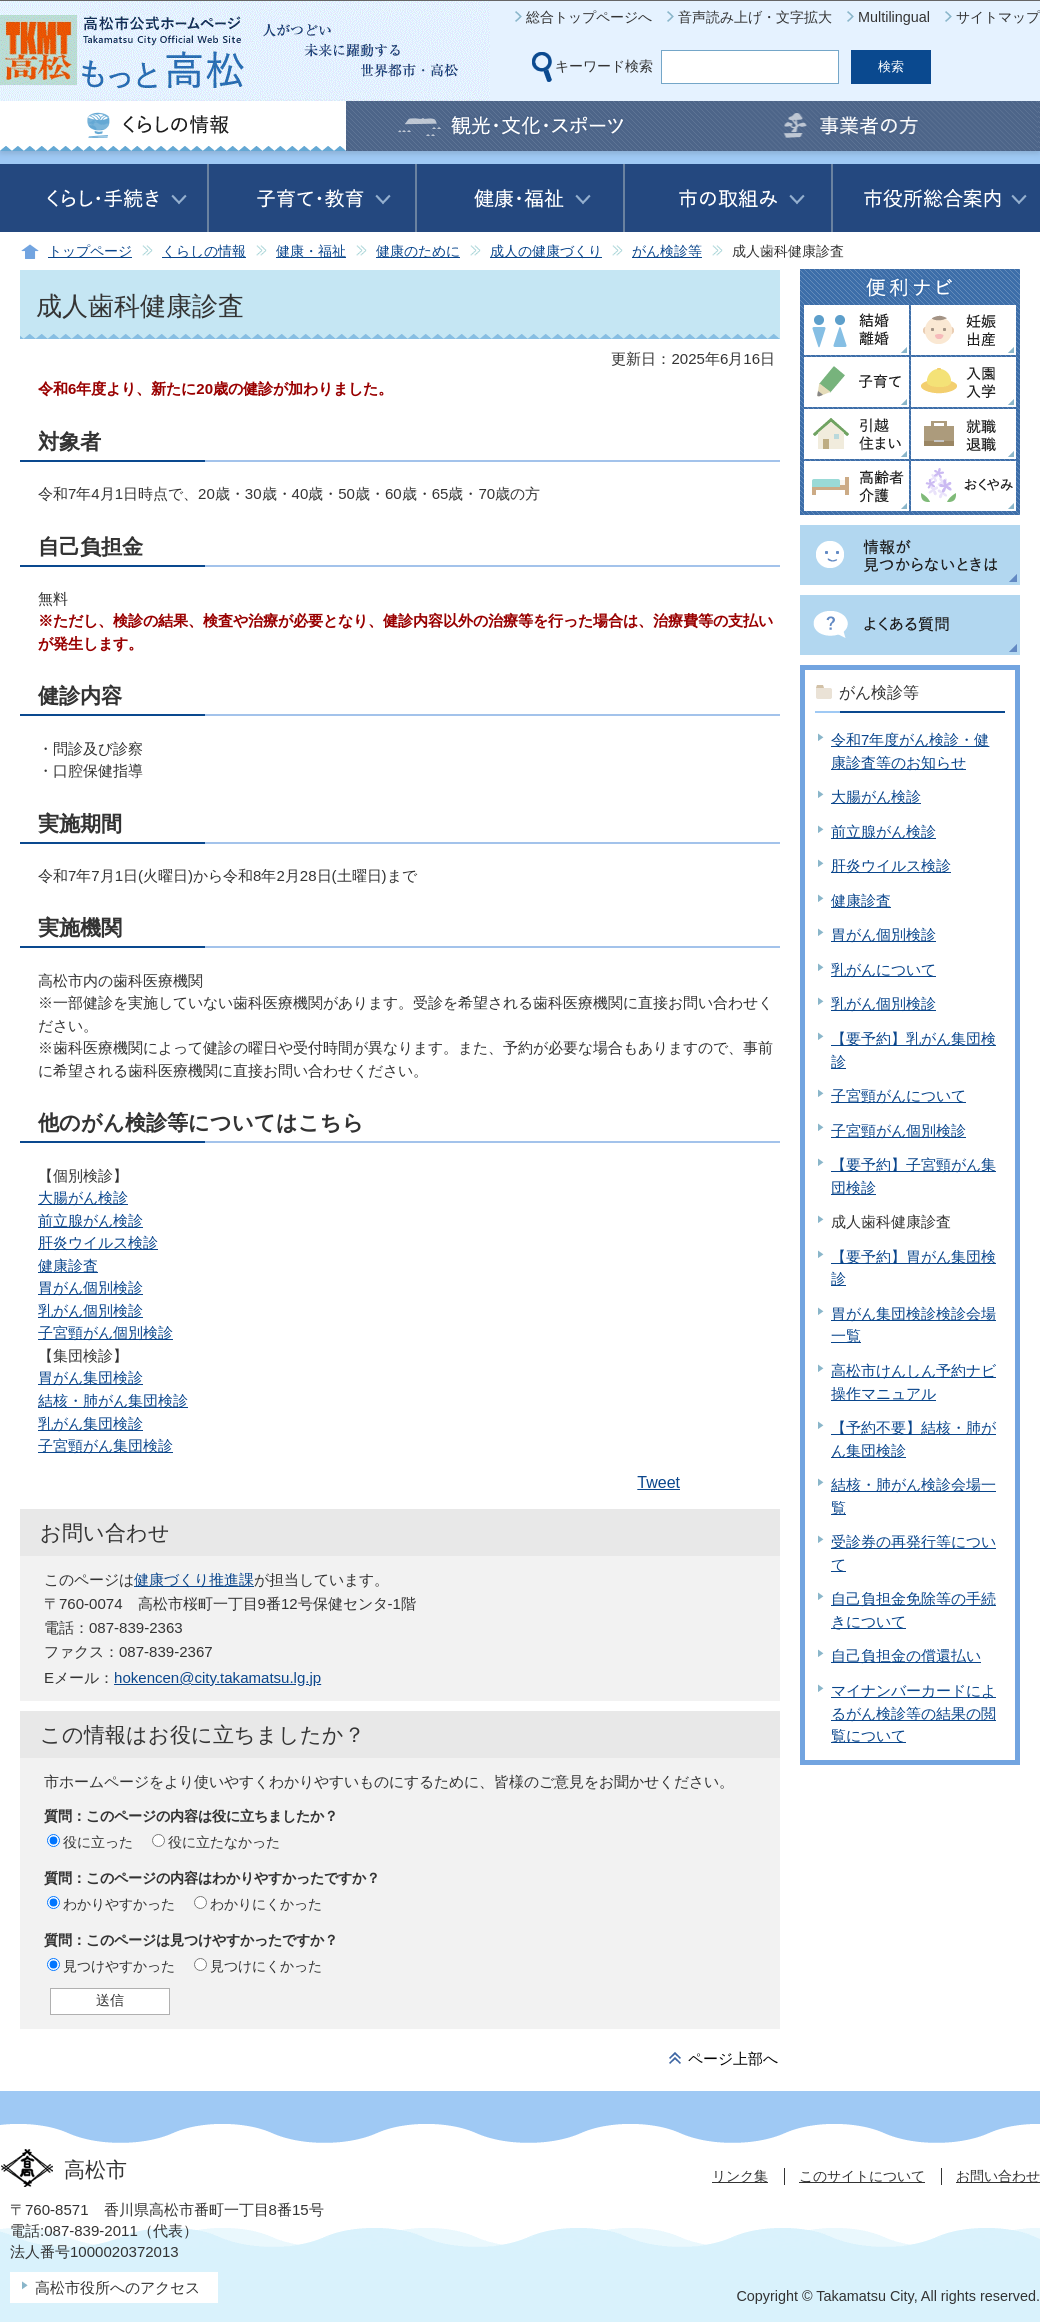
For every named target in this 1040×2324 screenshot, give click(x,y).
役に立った (98, 1842)
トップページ (90, 251)
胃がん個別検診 (90, 1287)
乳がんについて (883, 969)
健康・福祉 (311, 251)
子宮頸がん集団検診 (105, 1445)
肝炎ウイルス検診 (98, 1242)
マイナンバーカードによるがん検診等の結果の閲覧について (913, 1713)
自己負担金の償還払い (906, 1655)
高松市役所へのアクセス (117, 2287)
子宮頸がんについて (898, 1095)
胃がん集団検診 (90, 1377)
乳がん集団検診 (90, 1423)
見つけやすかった (119, 1966)
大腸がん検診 (83, 1197)
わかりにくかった (266, 1904)
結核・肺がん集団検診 (113, 1400)
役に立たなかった (224, 1842)
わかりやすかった (119, 1904)
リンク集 (740, 2176)
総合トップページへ (589, 17)
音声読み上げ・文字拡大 (755, 17)
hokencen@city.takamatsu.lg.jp (217, 1677)
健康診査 (68, 1265)
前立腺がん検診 (90, 1220)
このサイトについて (862, 2176)
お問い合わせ (998, 2176)
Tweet (658, 1482)
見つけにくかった (266, 1966)
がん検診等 (667, 251)
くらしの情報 (204, 251)
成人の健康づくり (546, 251)
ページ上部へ (733, 2058)
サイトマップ (998, 17)
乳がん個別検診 (90, 1310)
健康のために (418, 251)
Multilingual (894, 17)
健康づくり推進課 (194, 1579)
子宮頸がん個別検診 (105, 1332)
